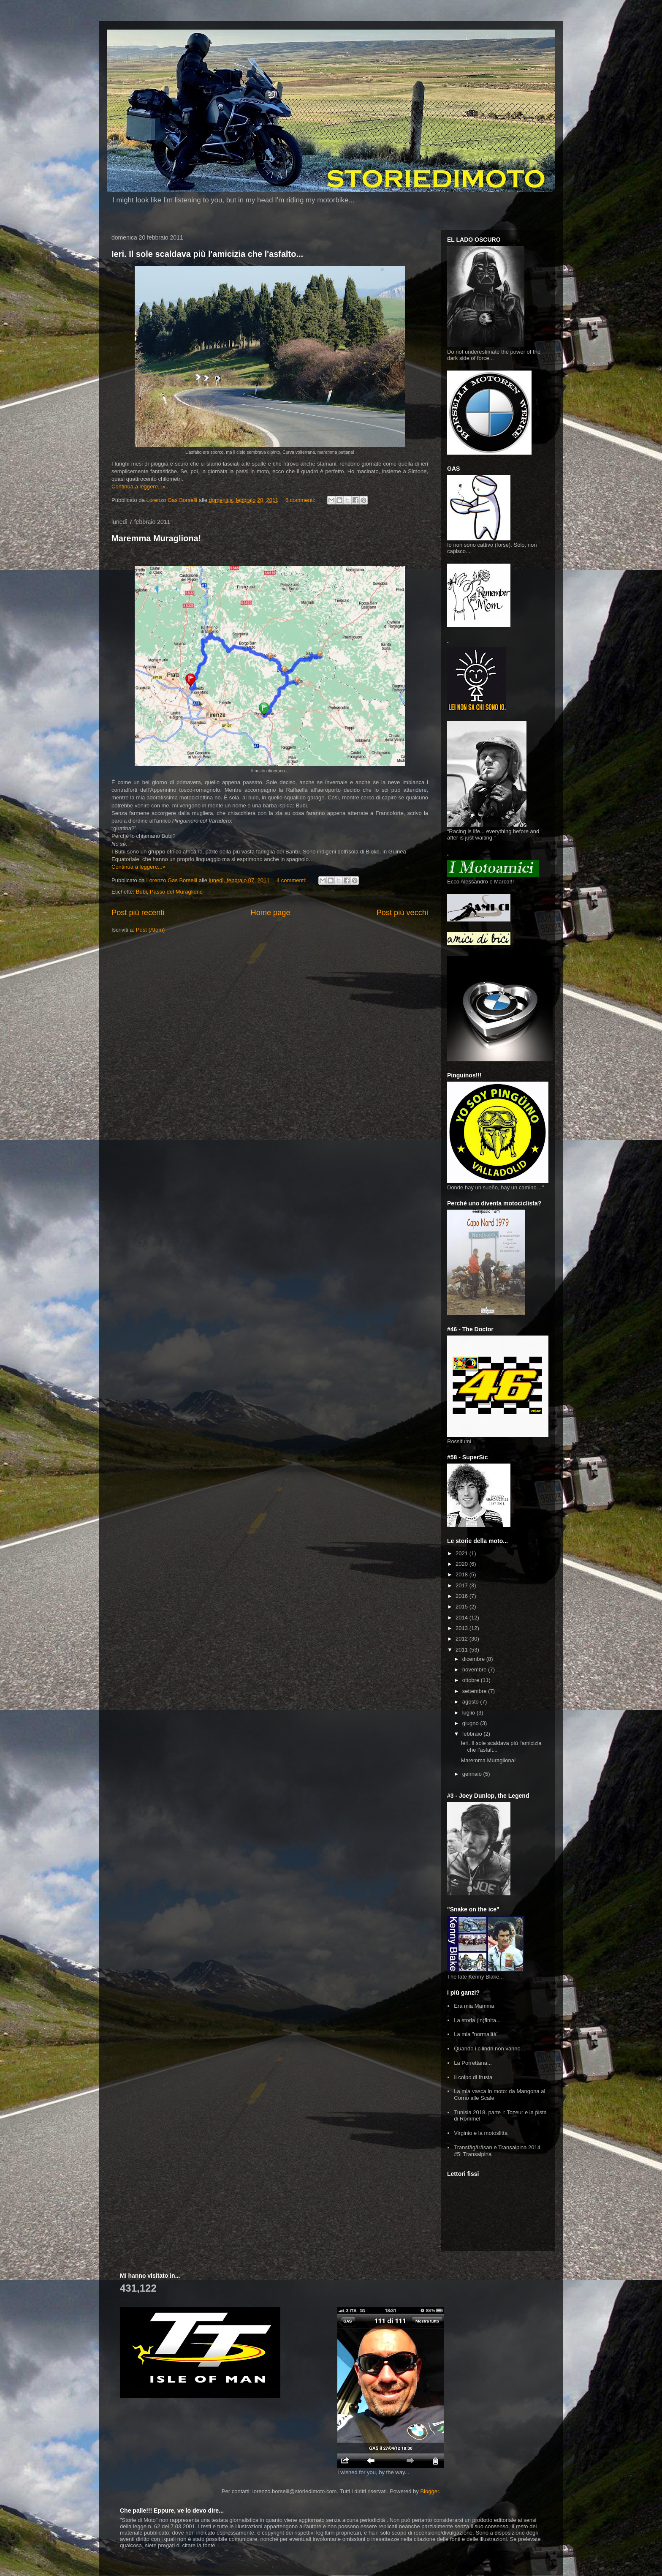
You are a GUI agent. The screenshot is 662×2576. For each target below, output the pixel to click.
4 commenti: (292, 880)
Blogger (429, 2491)
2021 (462, 1553)
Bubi (141, 892)
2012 (462, 1639)
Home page (270, 912)
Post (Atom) (150, 930)
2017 (462, 1585)
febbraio (473, 1734)
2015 (462, 1606)
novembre (475, 1669)
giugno (471, 1723)
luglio (469, 1712)
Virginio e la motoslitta (480, 2133)
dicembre (474, 1659)
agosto (471, 1701)
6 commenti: (301, 500)
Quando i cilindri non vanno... (489, 2048)
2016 (462, 1596)
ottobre (471, 1680)
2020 (462, 1564)
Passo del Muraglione (176, 892)
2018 (462, 1574)
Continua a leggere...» (138, 486)
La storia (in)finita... (477, 2020)
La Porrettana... (473, 2063)
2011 (462, 1649)
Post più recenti (137, 912)
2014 (462, 1617)
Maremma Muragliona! (156, 538)
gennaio (472, 1774)
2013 (462, 1628)
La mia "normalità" (476, 2034)
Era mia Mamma (474, 2006)
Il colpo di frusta (473, 2077)
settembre (475, 1691)
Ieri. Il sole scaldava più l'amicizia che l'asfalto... (207, 254)
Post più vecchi (402, 912)
